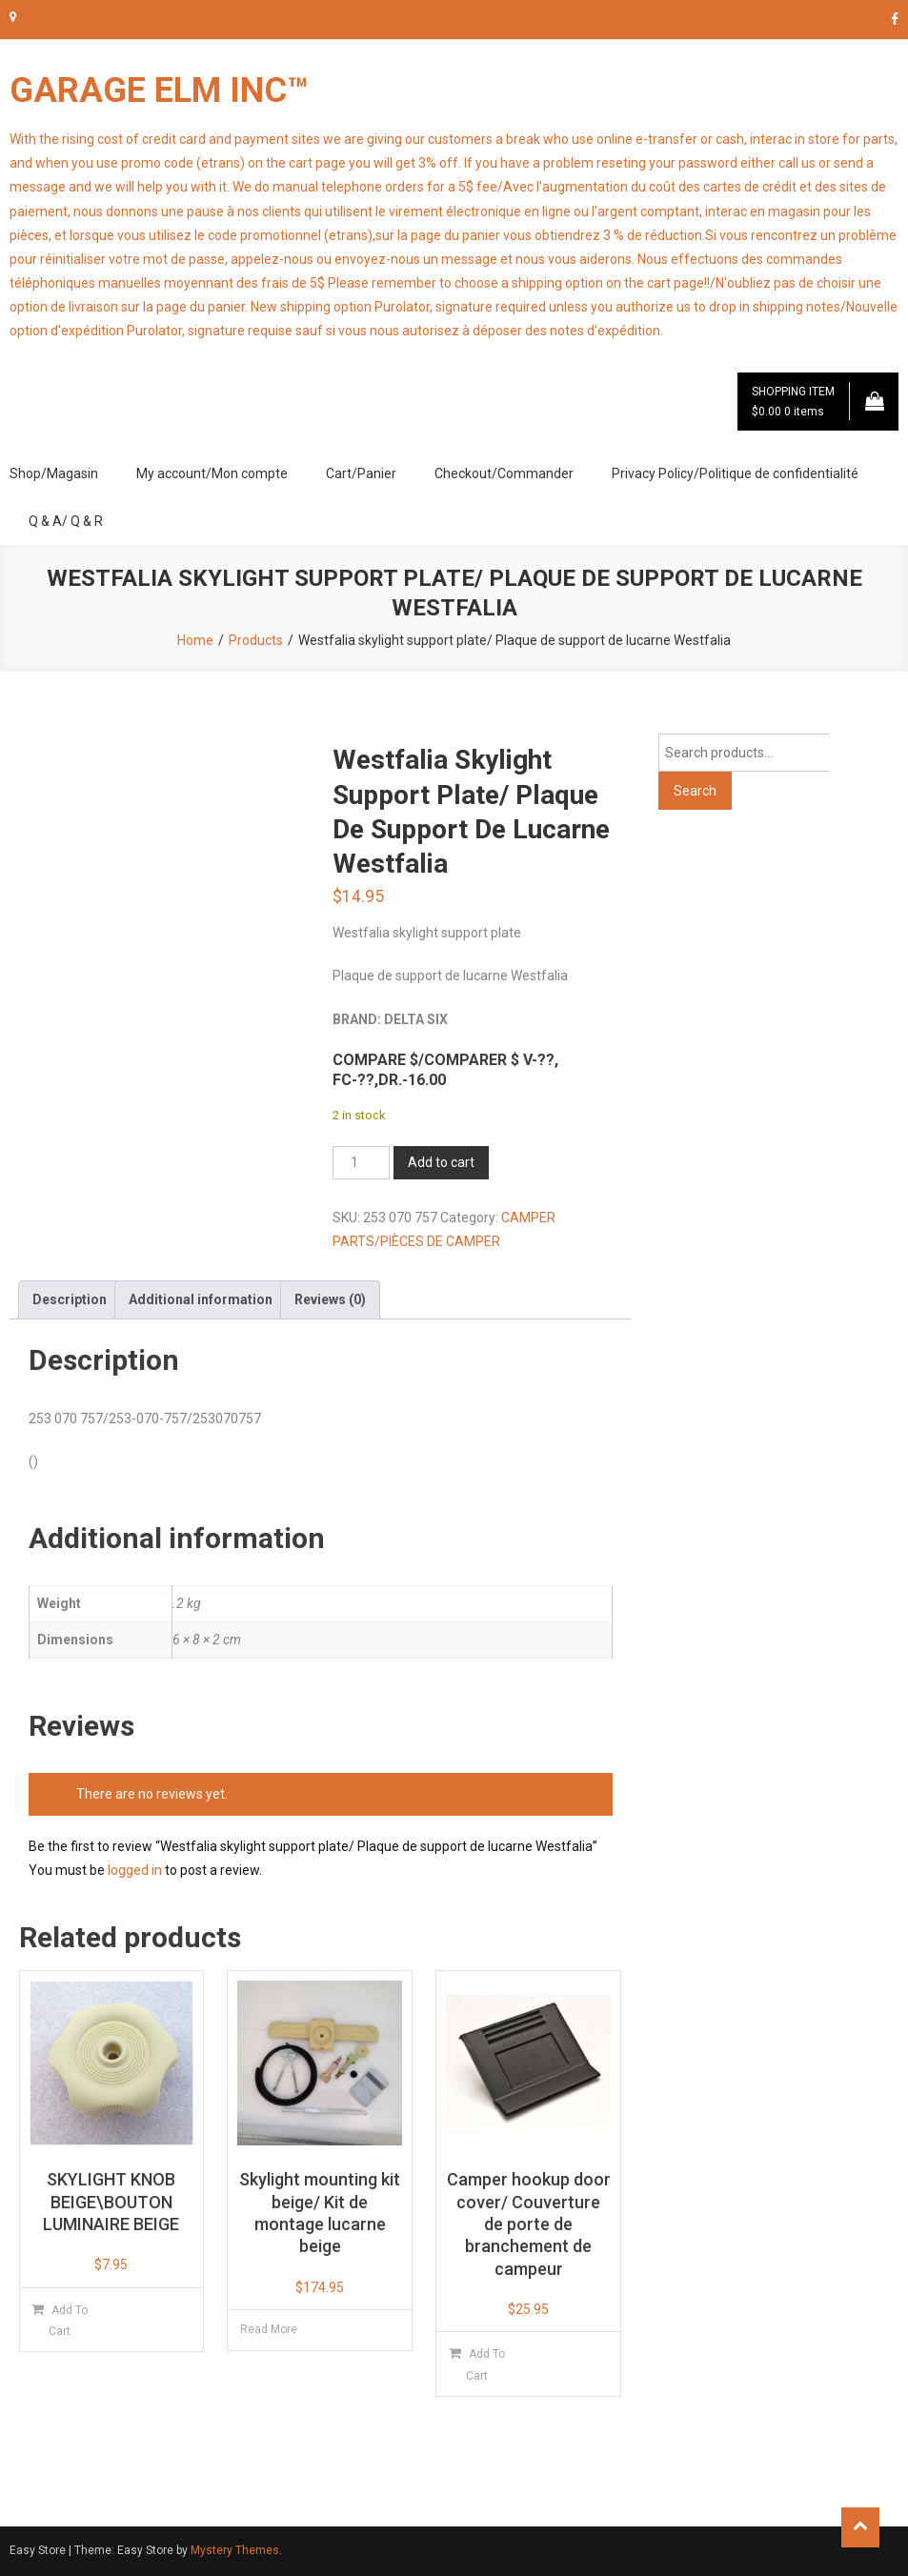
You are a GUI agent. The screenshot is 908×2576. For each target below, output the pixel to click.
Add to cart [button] (68, 2321)
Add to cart (441, 1162)
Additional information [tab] (200, 1299)
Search (695, 790)
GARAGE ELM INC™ (159, 90)
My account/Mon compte (212, 473)
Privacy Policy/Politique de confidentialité (735, 473)
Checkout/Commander (504, 473)
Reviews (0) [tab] (330, 1299)
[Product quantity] (361, 1162)
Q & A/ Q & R (66, 521)
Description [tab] (69, 1299)
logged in (135, 1870)
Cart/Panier (361, 473)
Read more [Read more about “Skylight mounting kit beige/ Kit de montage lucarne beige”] (268, 2329)
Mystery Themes (235, 2550)
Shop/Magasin (54, 473)
